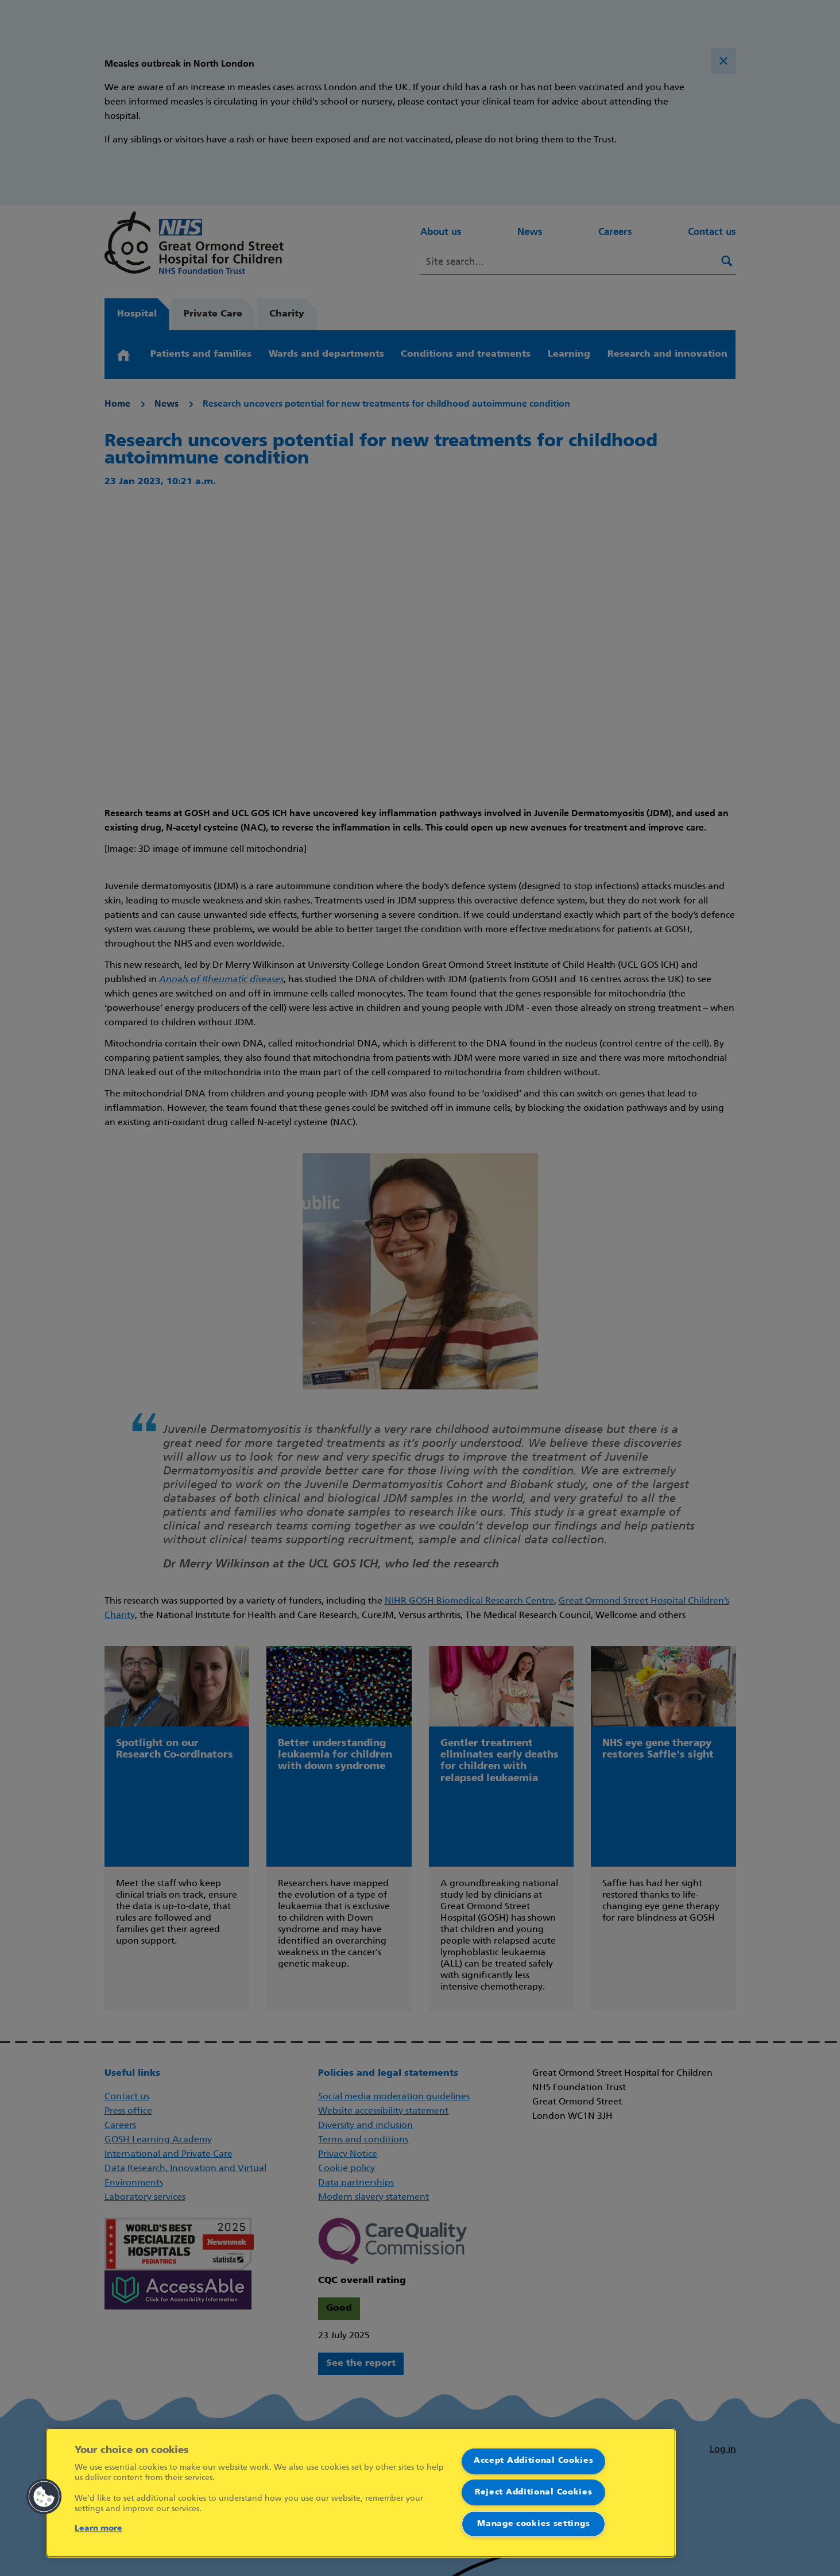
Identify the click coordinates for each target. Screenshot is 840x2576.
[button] (44, 2496)
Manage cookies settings (533, 2524)
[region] (361, 2493)
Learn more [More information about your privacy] (98, 2528)
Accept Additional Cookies (534, 2461)
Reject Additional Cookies (534, 2492)
